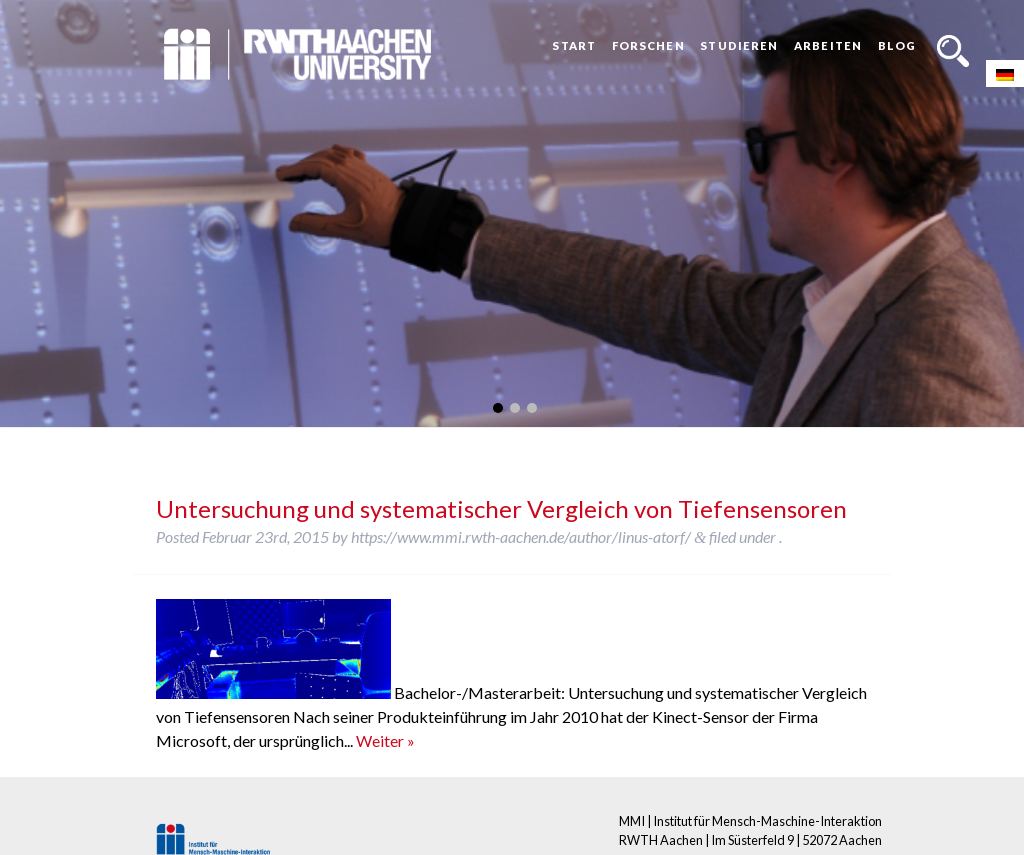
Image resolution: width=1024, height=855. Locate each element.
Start (574, 45)
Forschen (648, 45)
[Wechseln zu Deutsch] (1005, 73)
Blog (897, 45)
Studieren (739, 45)
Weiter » (385, 740)
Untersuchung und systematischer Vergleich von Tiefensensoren (501, 508)
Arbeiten (828, 45)
